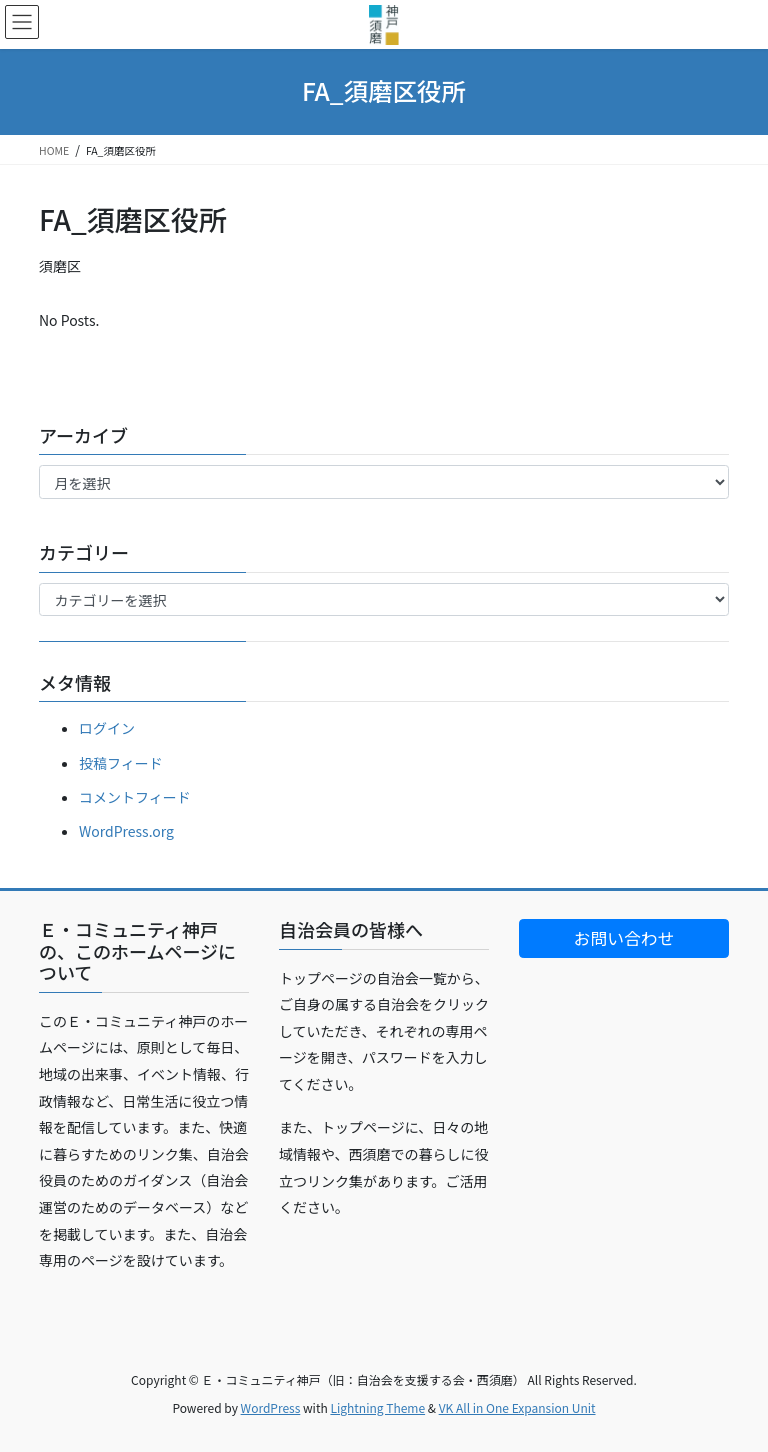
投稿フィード (121, 763)
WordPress (271, 1407)
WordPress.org (126, 831)
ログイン (107, 728)
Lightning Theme (377, 1407)
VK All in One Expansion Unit (517, 1407)
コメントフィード (135, 797)
